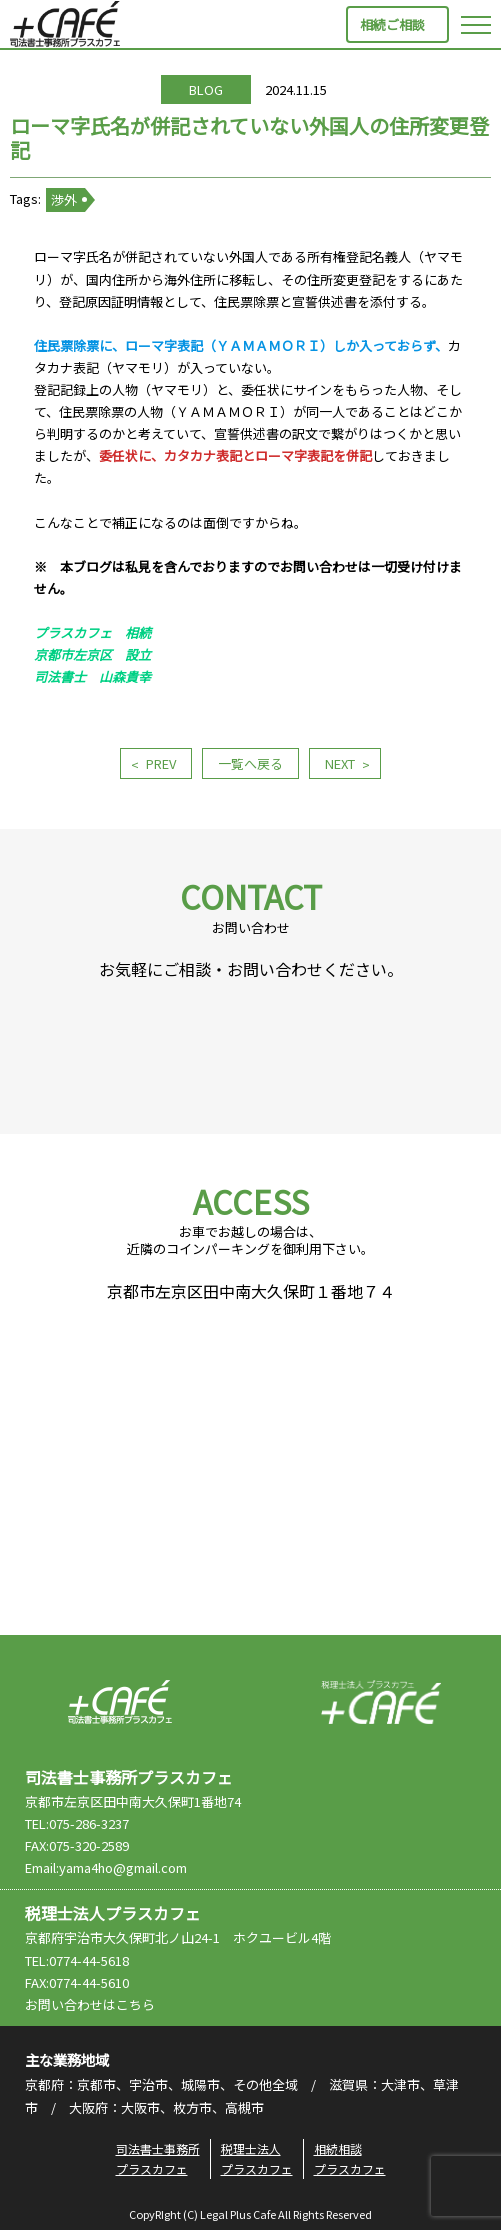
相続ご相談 (392, 24)
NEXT (340, 763)
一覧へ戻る (250, 763)
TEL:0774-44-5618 (77, 1960)
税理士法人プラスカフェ (381, 1702)
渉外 (64, 199)
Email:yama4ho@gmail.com (106, 1867)
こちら (135, 2004)
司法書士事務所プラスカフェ (65, 24)
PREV (161, 763)
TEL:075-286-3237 (77, 1823)
